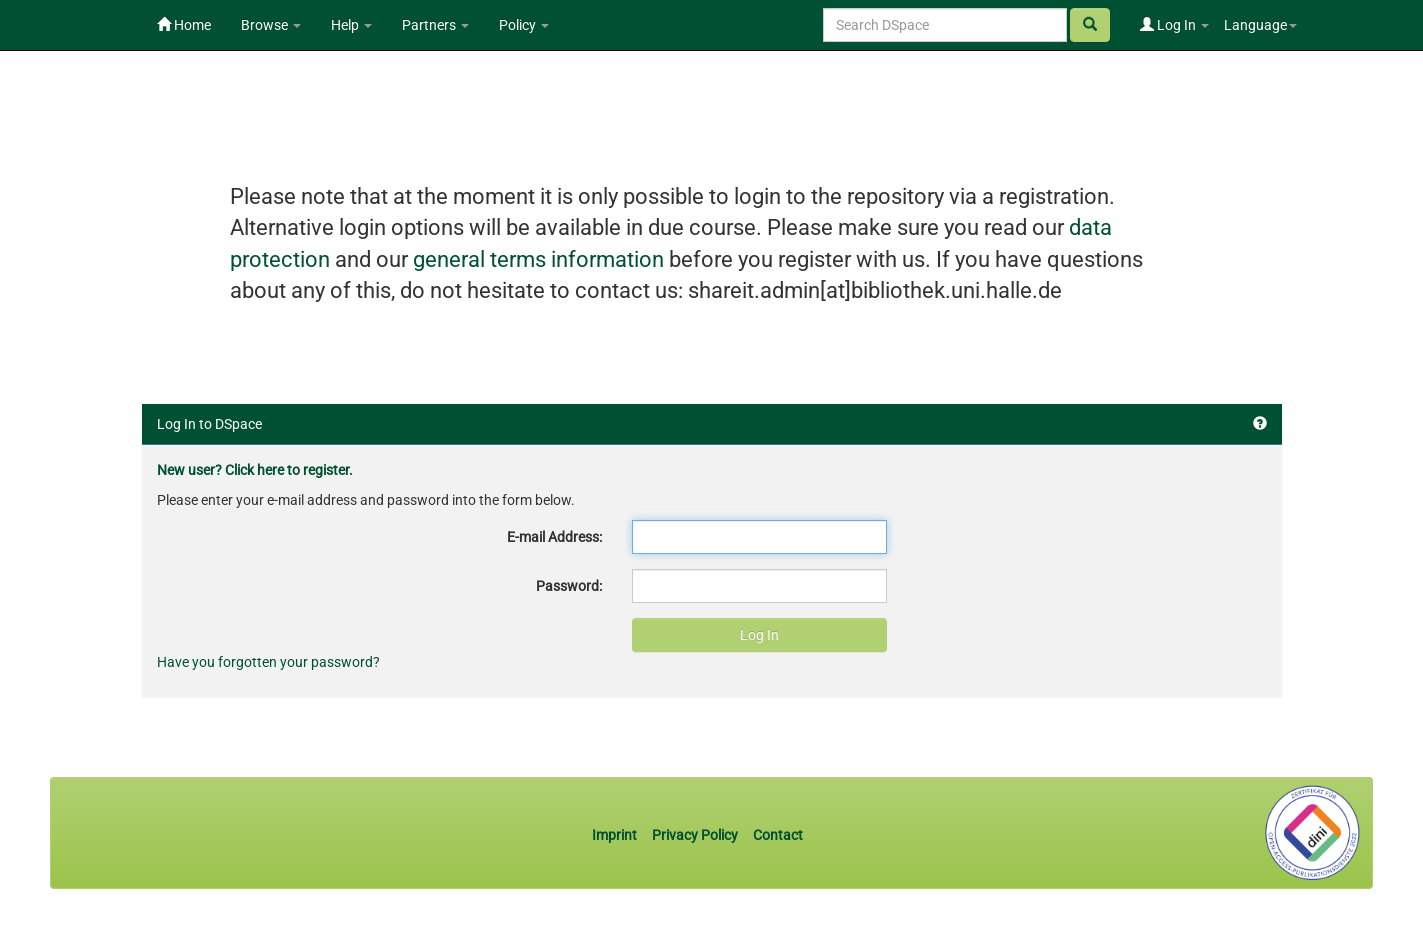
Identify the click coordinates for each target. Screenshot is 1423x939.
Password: (569, 586)
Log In (1174, 25)
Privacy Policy (695, 835)
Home (184, 25)
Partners (435, 25)
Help (351, 25)
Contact (778, 835)
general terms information (538, 259)
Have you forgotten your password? (268, 662)
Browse (271, 25)
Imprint (616, 835)
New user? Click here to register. (255, 470)
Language (1260, 25)
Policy (524, 25)
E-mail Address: (554, 537)
